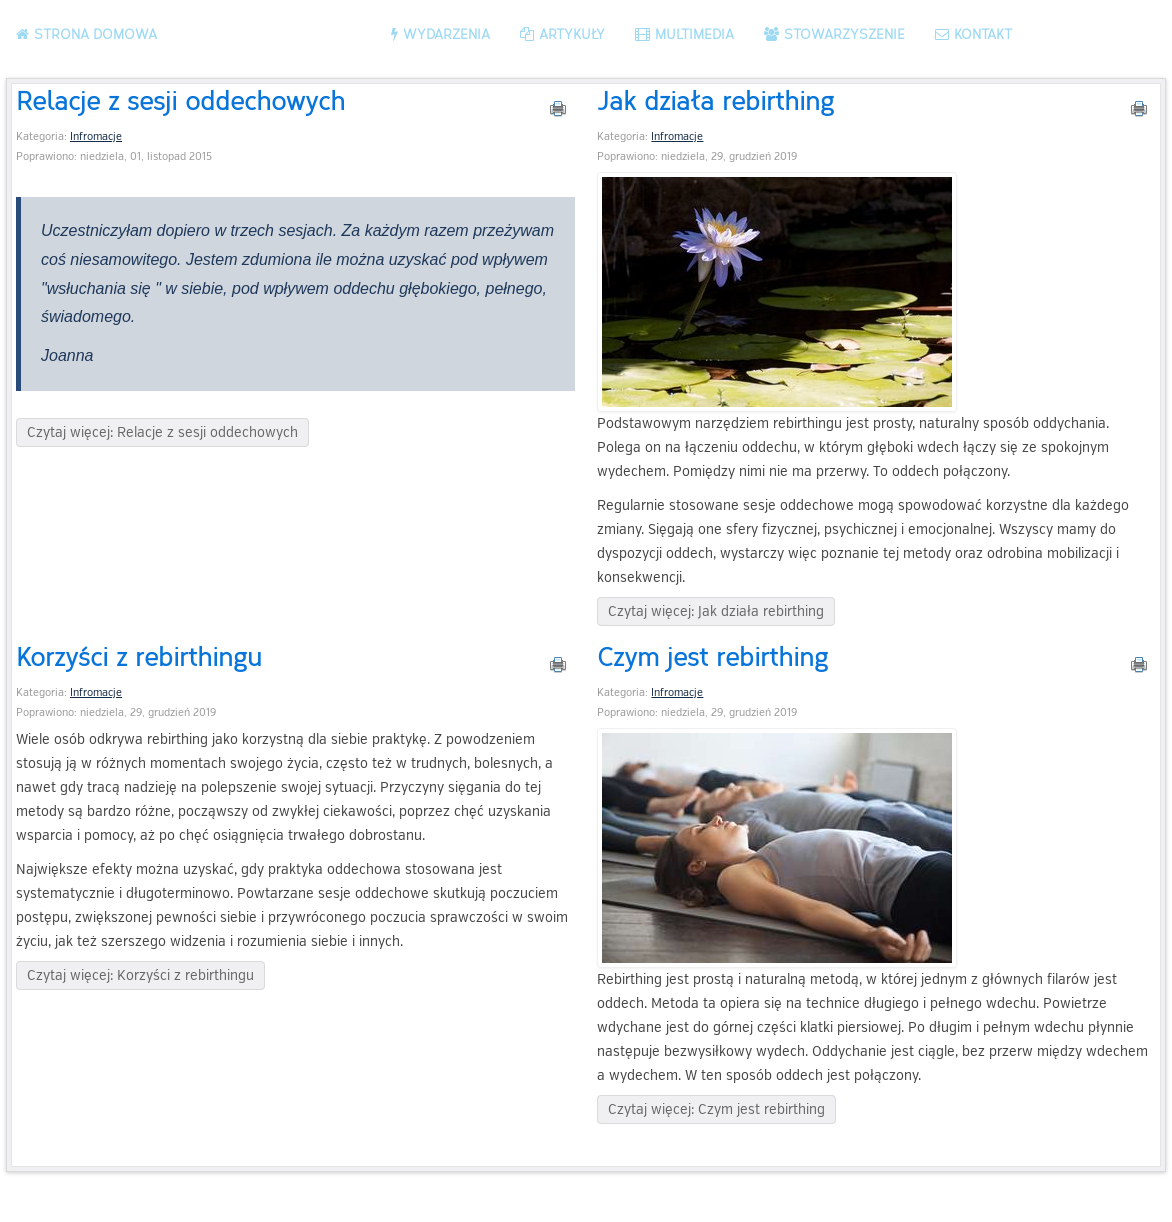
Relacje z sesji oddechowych (180, 99)
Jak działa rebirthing (715, 99)
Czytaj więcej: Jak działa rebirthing (716, 611)
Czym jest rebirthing (712, 655)
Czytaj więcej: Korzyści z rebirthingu (140, 975)
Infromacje (96, 136)
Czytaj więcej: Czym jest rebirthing (716, 1109)
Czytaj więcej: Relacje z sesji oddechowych (162, 432)
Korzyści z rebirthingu (139, 655)
